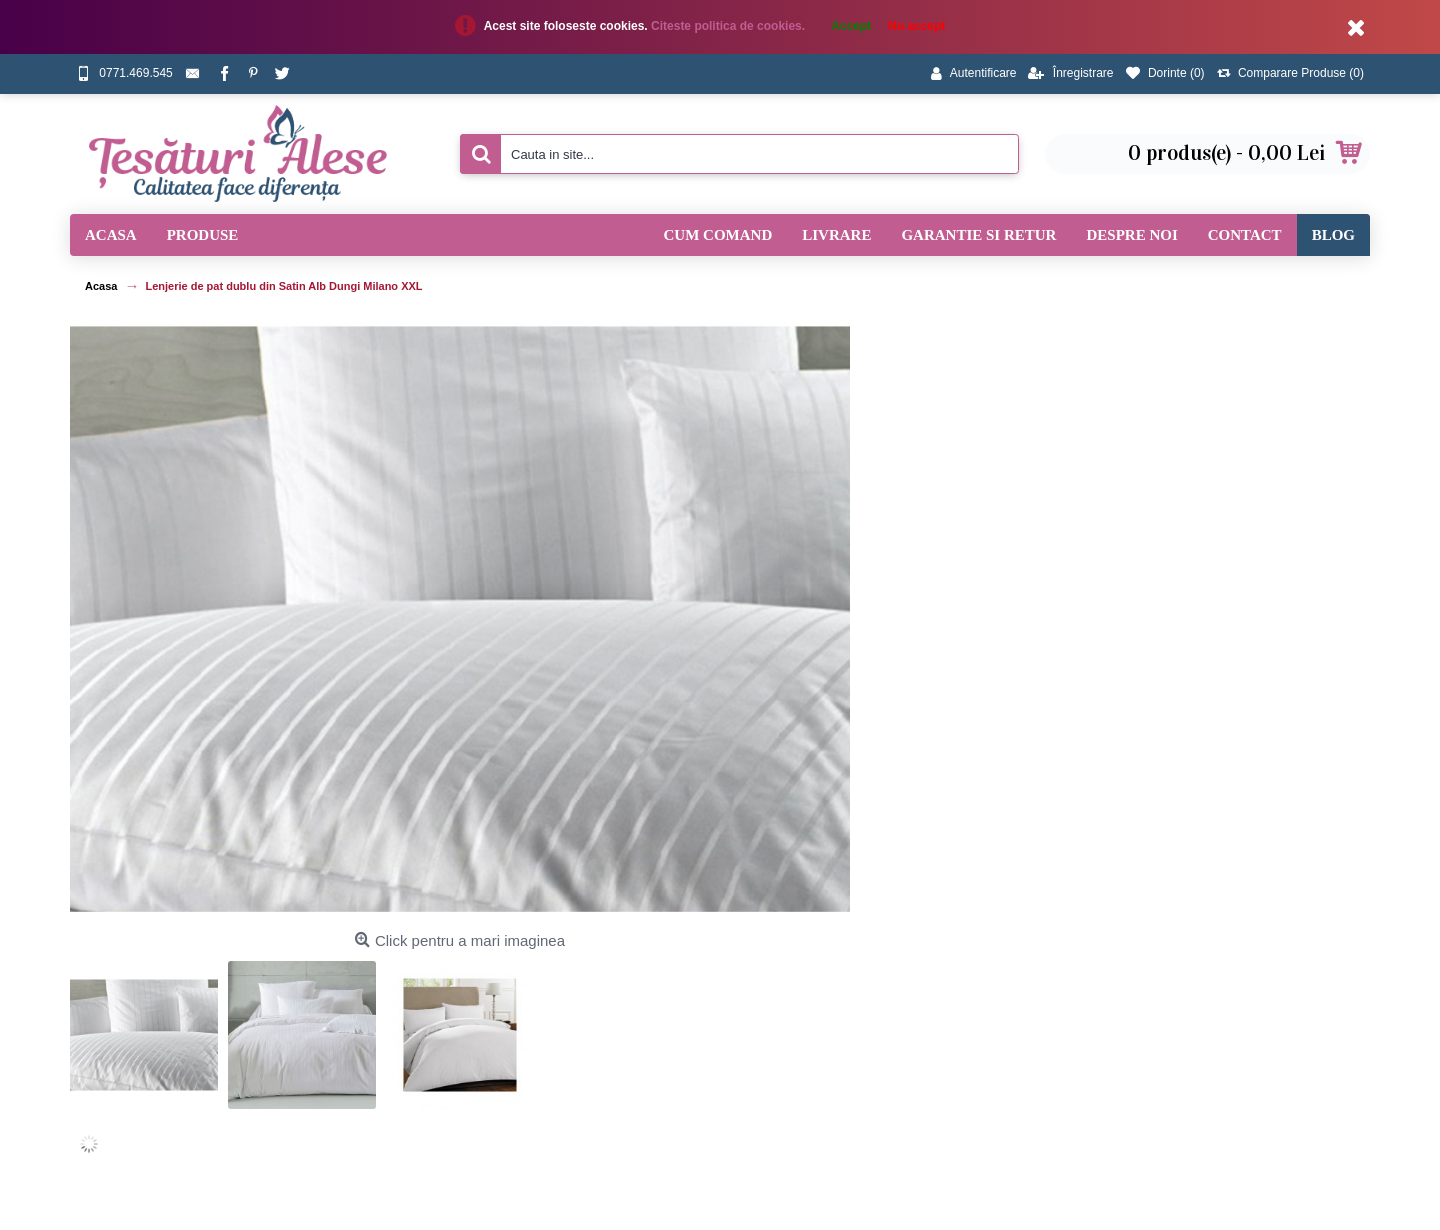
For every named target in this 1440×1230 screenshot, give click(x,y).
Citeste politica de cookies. (729, 26)
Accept (851, 26)
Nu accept (916, 26)
